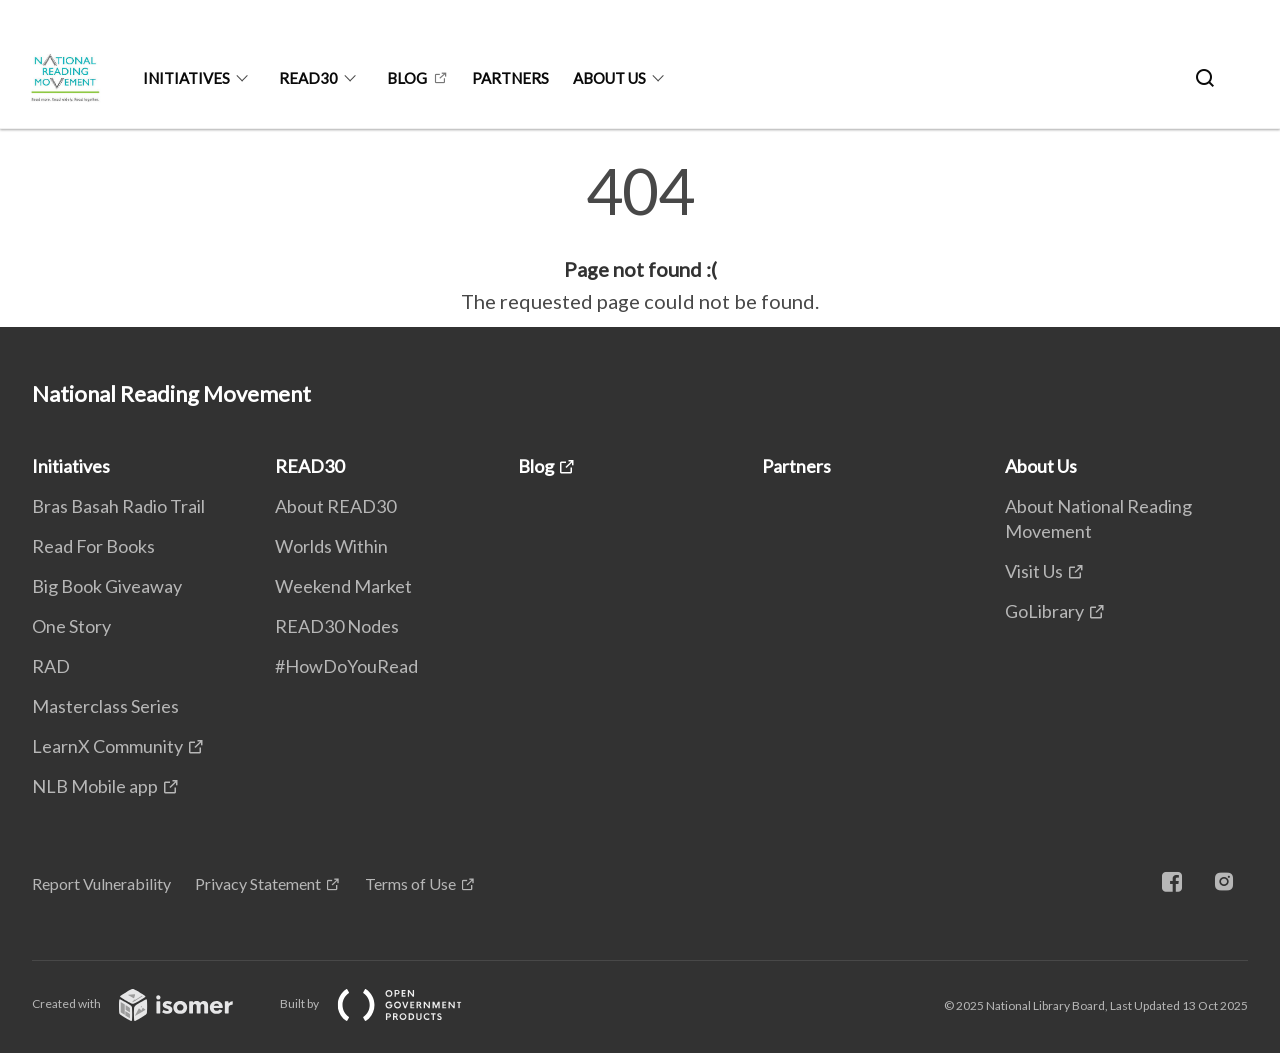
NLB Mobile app (95, 786)
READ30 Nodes (337, 626)
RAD (51, 666)
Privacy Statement (258, 883)
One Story (71, 626)
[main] (640, 238)
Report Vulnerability (101, 883)
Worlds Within (331, 546)
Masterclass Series (105, 706)
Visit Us (1034, 571)
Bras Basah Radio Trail (118, 506)
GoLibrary (1044, 611)
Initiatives (186, 78)
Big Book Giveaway (107, 586)
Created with (148, 1003)
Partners (510, 78)
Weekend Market (343, 586)
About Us (609, 78)
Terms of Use (410, 883)
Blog (407, 78)
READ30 (308, 78)
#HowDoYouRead (346, 666)
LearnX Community (107, 746)
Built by (387, 1003)
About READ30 (335, 506)
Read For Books (93, 546)
